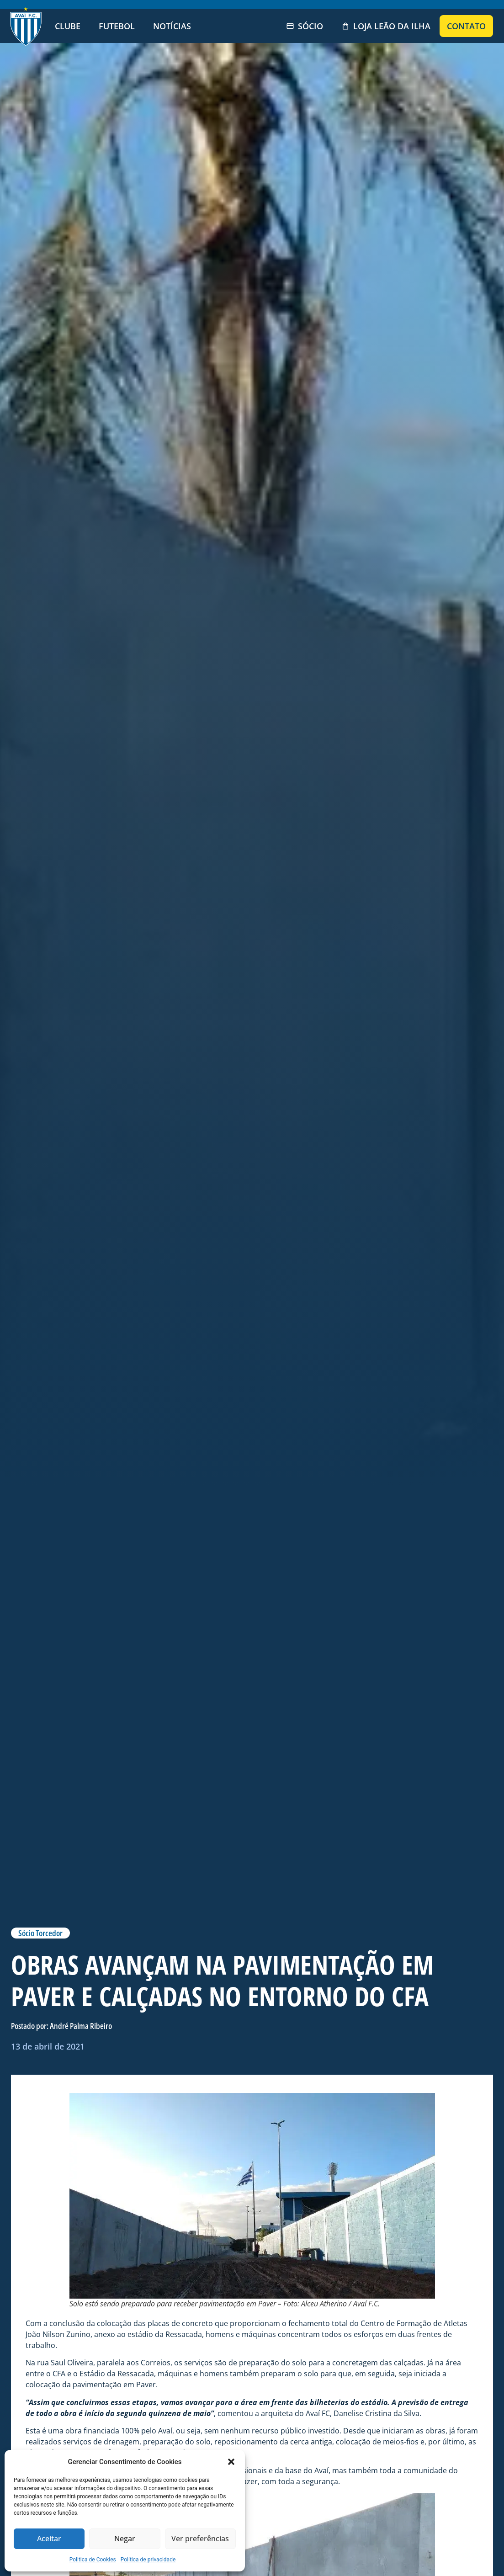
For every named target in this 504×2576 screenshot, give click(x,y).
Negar (125, 2539)
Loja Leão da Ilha (385, 26)
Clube (67, 26)
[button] (231, 2461)
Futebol (117, 26)
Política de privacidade (148, 2559)
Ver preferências (200, 2539)
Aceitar (49, 2539)
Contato (466, 26)
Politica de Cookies (92, 2559)
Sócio (304, 26)
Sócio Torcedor (40, 1933)
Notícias (172, 26)
